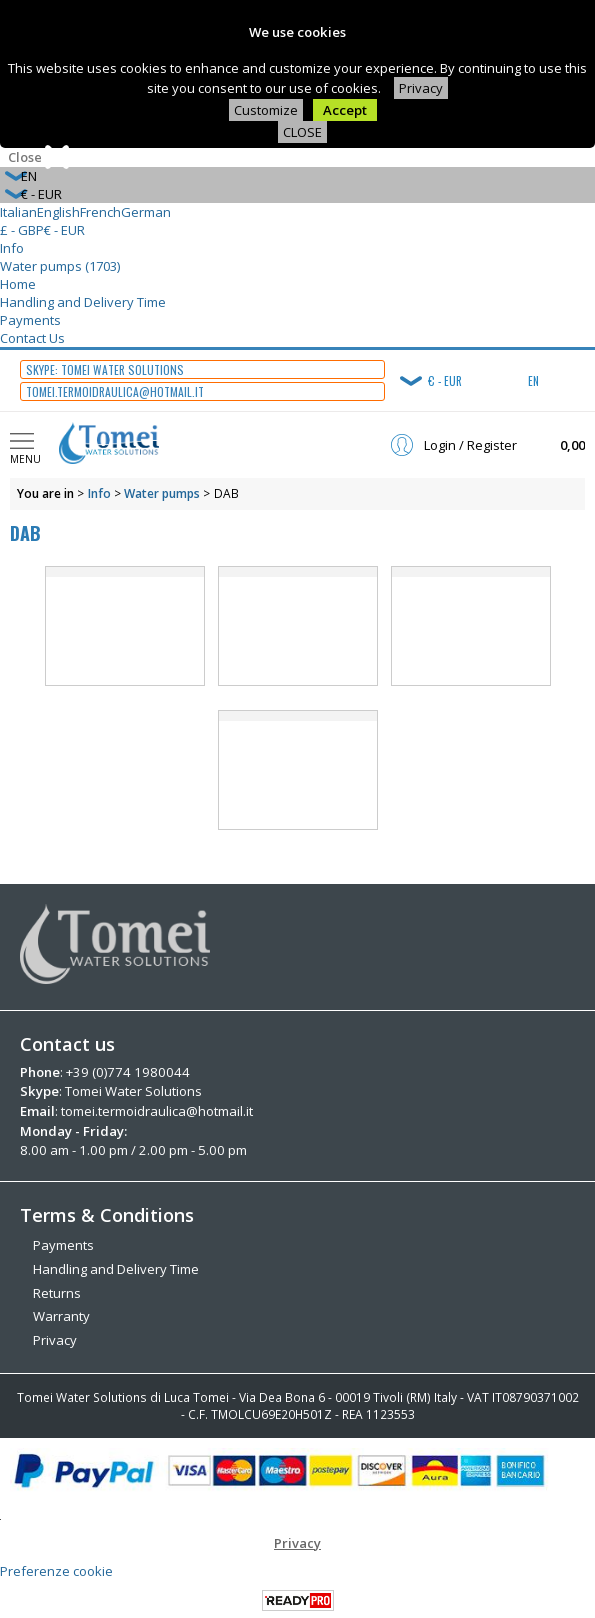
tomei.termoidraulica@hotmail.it (157, 1111)
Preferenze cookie (56, 1569)
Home (18, 284)
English (58, 212)
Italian (18, 212)
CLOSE (302, 132)
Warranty (61, 1315)
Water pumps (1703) (60, 266)
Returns (57, 1291)
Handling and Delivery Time (83, 302)
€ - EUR (64, 230)
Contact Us (32, 338)
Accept (345, 110)
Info (12, 248)
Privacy (421, 88)
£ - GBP (22, 230)
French (100, 212)
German (146, 212)
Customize (266, 110)
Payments (30, 320)
